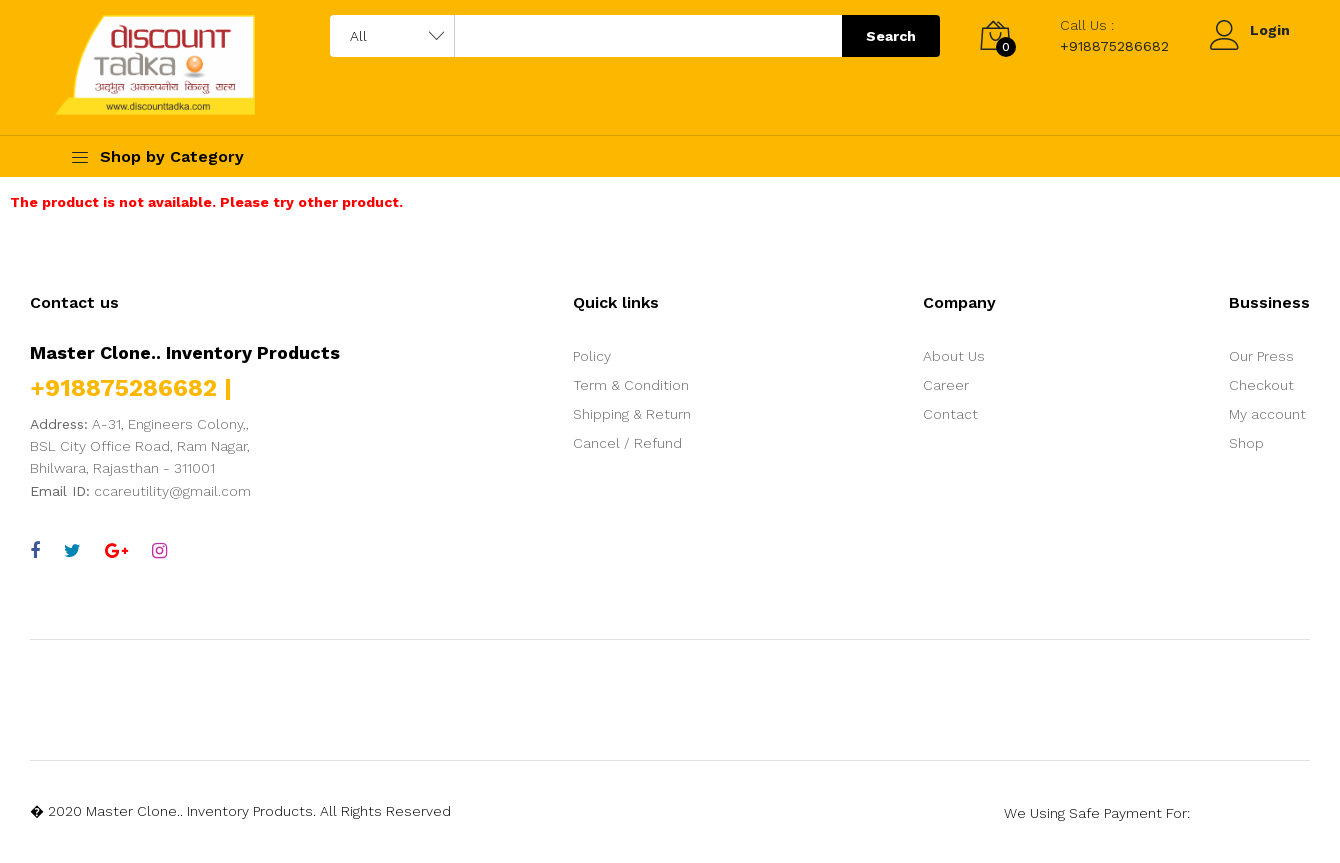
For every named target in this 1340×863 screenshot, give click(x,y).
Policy (592, 356)
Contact (950, 414)
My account (1267, 414)
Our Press (1261, 356)
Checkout (1261, 385)
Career (946, 385)
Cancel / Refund (627, 443)
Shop (1246, 443)
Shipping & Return (632, 414)
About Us (954, 356)
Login (1270, 30)
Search (891, 36)
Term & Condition (631, 385)
